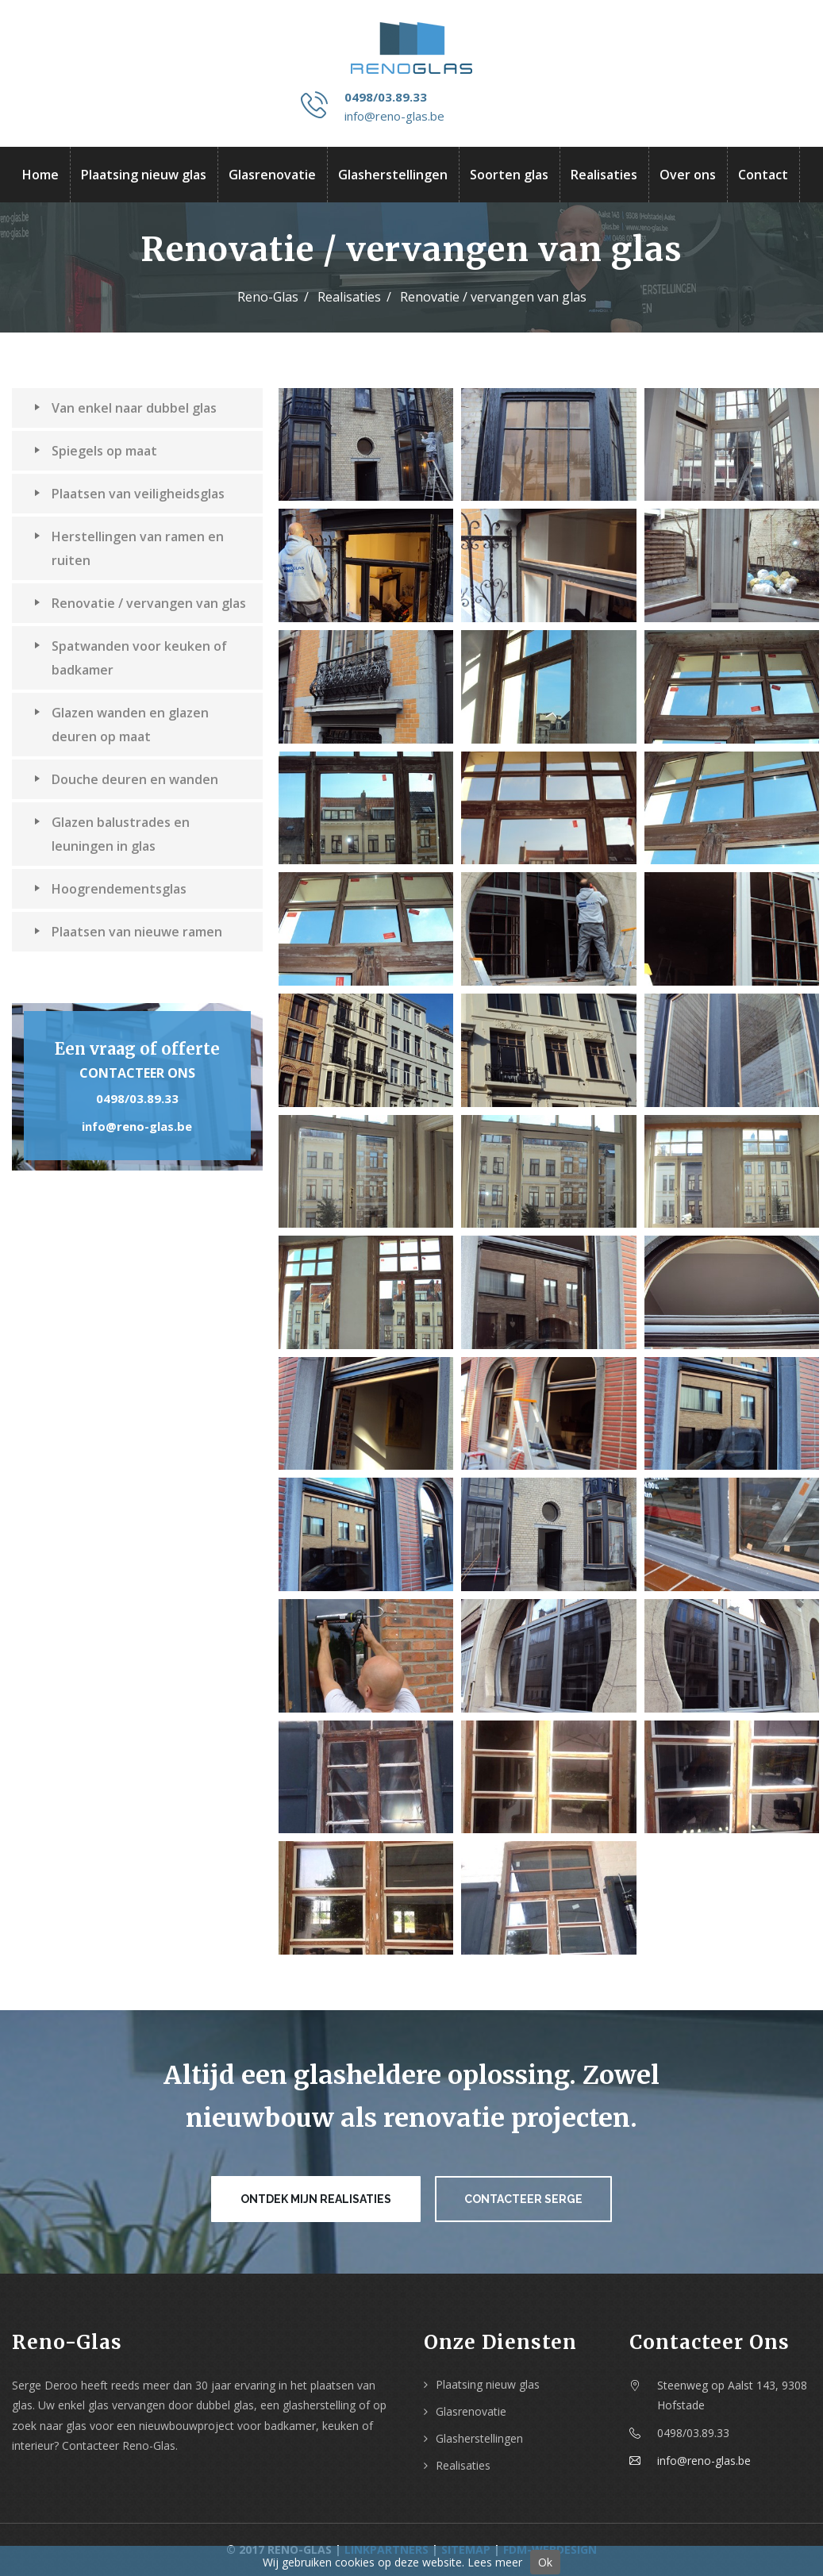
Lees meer (494, 2562)
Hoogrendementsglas (110, 888)
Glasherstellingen (393, 174)
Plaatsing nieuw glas (143, 174)
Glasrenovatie (272, 174)
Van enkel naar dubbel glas (125, 407)
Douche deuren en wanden (126, 778)
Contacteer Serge (523, 2199)
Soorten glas (509, 174)
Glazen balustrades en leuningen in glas (112, 833)
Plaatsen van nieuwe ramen (128, 930)
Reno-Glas (267, 297)
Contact (763, 174)
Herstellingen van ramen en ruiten (129, 547)
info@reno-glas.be (394, 116)
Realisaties (604, 174)
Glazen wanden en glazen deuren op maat (121, 723)
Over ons (688, 174)
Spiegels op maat (95, 449)
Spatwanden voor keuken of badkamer (130, 657)
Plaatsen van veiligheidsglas (129, 492)
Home (40, 174)
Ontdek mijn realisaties (315, 2199)
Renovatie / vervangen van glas (140, 602)
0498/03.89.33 (385, 97)
